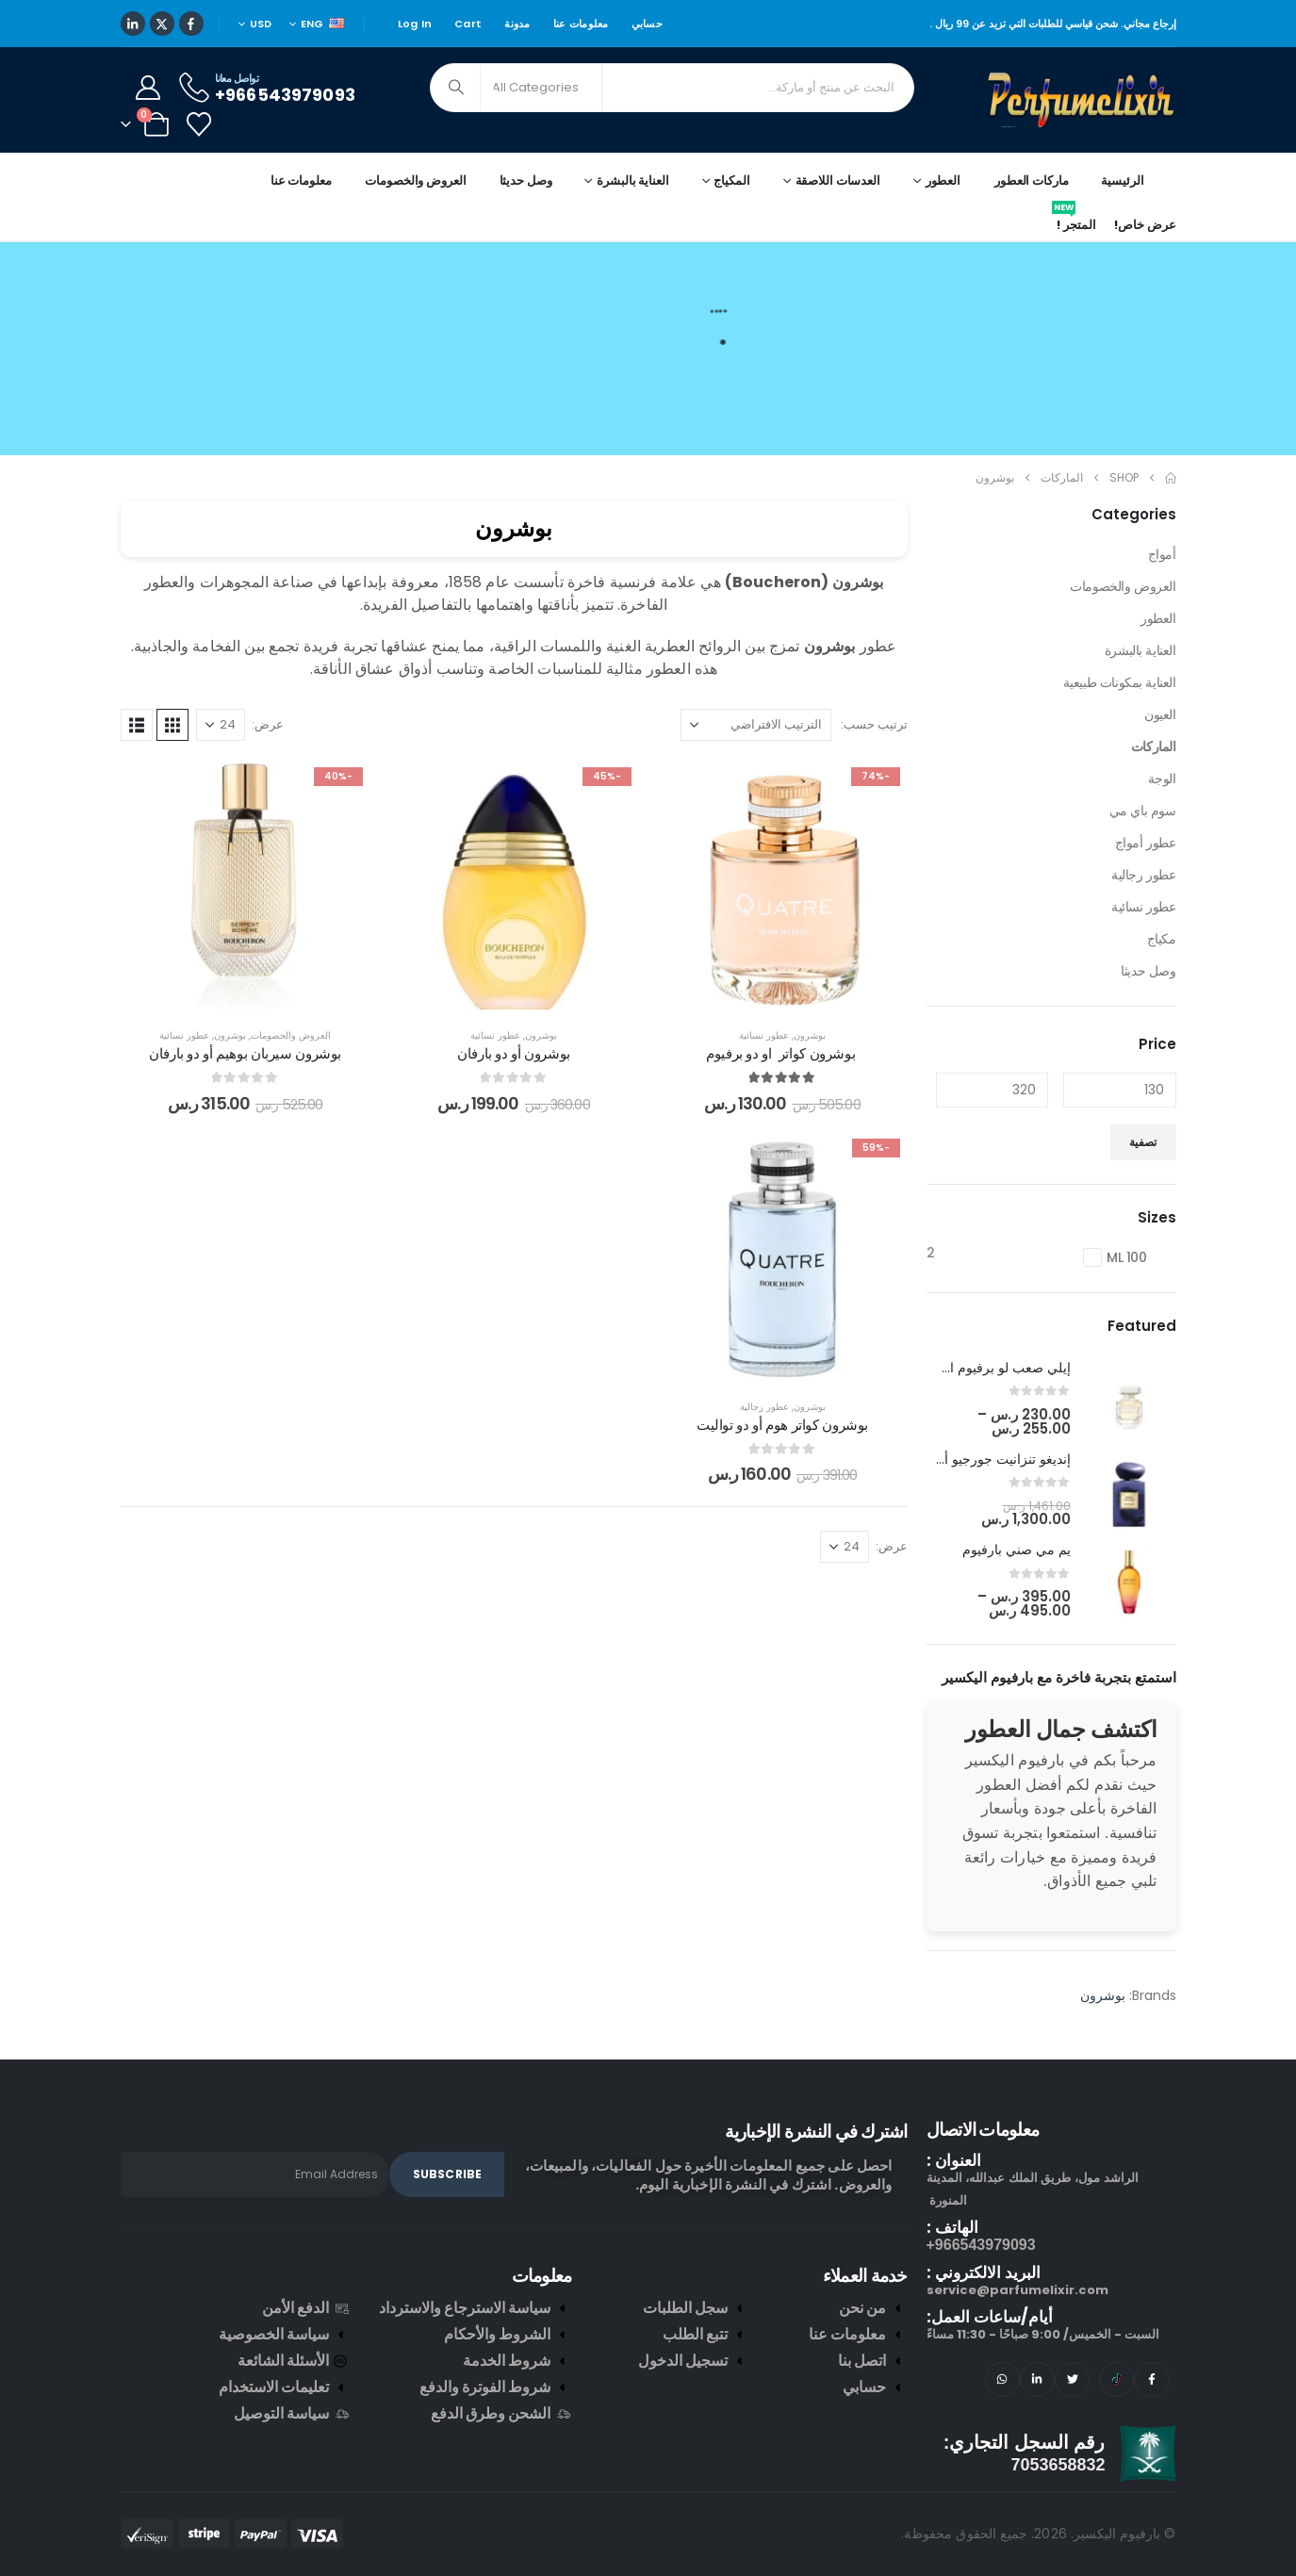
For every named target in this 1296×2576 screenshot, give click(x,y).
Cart (468, 23)
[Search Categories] (541, 87)
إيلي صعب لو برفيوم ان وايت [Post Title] (990, 1367)
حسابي (647, 23)
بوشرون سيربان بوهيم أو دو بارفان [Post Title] (245, 1053)
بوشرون (810, 1035)
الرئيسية (1122, 180)
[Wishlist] (199, 124)
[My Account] (148, 87)
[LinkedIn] (133, 23)
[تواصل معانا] (265, 87)
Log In (415, 23)
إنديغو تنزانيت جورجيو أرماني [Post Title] (991, 1459)
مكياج (1161, 938)
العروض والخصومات (415, 180)
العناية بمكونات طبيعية (1119, 682)
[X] (162, 23)
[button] (172, 725)
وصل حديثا (526, 180)
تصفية (1143, 1142)
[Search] (457, 87)
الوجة (1162, 778)
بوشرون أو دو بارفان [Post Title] (513, 1053)
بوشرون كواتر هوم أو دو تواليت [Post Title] (782, 1425)
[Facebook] (191, 23)
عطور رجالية (764, 1407)
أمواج (1162, 554)
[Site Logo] (1082, 100)
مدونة (517, 23)
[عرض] (220, 725)
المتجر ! (1073, 221)
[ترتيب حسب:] (756, 725)
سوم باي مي (1142, 810)
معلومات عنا (581, 23)
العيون (1159, 714)
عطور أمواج (1145, 842)
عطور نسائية (764, 1035)
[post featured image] (1129, 1398)
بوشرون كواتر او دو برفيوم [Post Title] (782, 1053)
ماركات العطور (1031, 180)
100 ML (1127, 1257)
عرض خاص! (1144, 225)
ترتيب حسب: (874, 724)
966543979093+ (981, 2245)
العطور (1157, 618)
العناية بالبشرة (1140, 650)
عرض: (268, 724)
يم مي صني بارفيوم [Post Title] (1016, 1549)
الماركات (1153, 746)
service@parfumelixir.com (1017, 2290)
